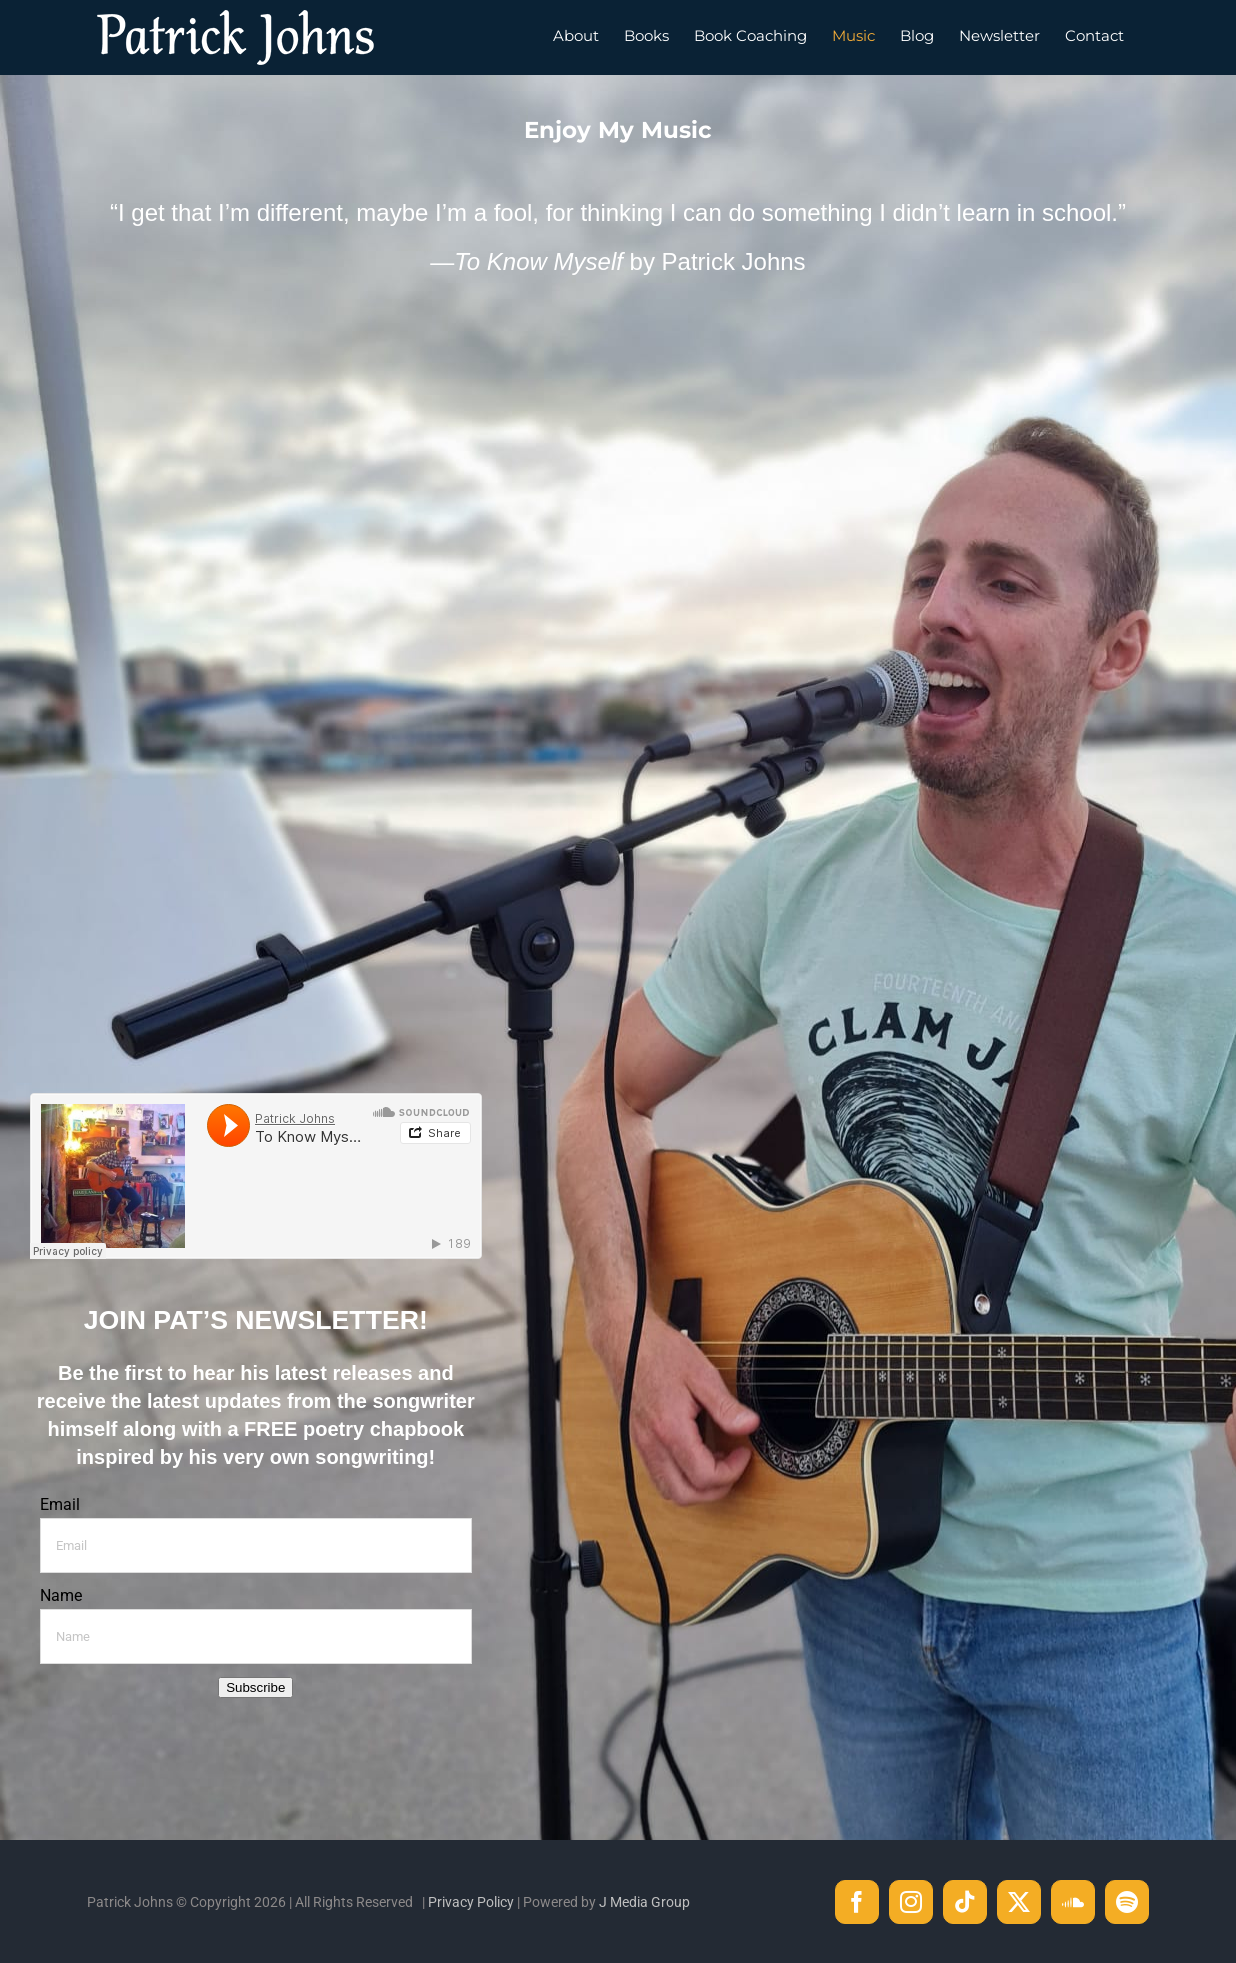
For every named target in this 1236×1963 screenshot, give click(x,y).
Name (61, 1595)
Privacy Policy (471, 1902)
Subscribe (255, 1687)
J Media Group (644, 1902)
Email (60, 1504)
